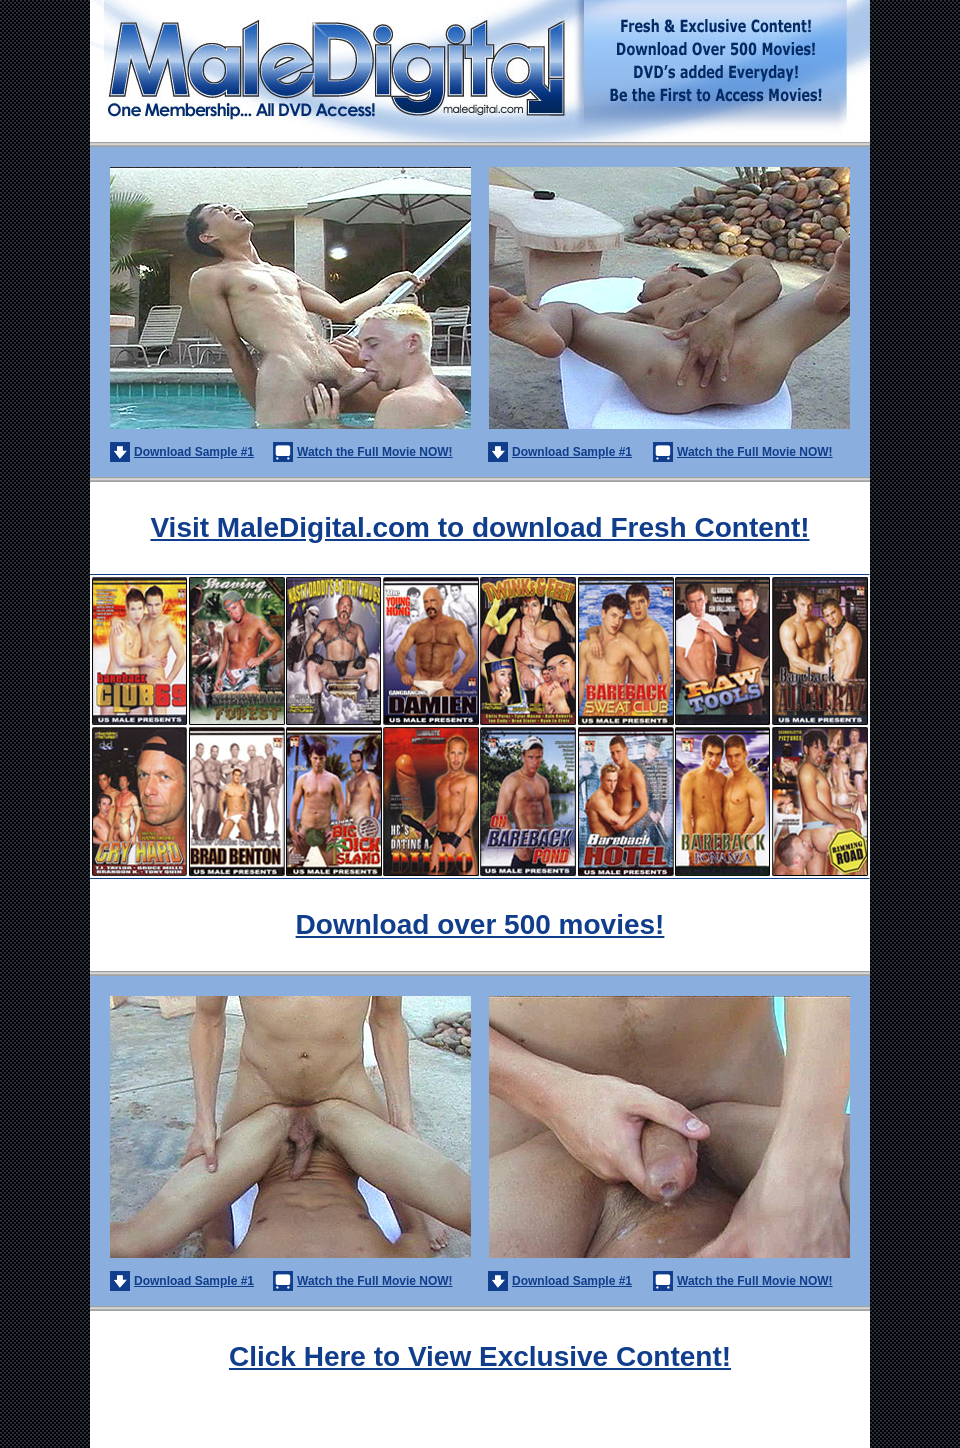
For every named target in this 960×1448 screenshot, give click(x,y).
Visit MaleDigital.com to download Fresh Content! (479, 527)
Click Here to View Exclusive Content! (480, 1356)
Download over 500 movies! (480, 924)
